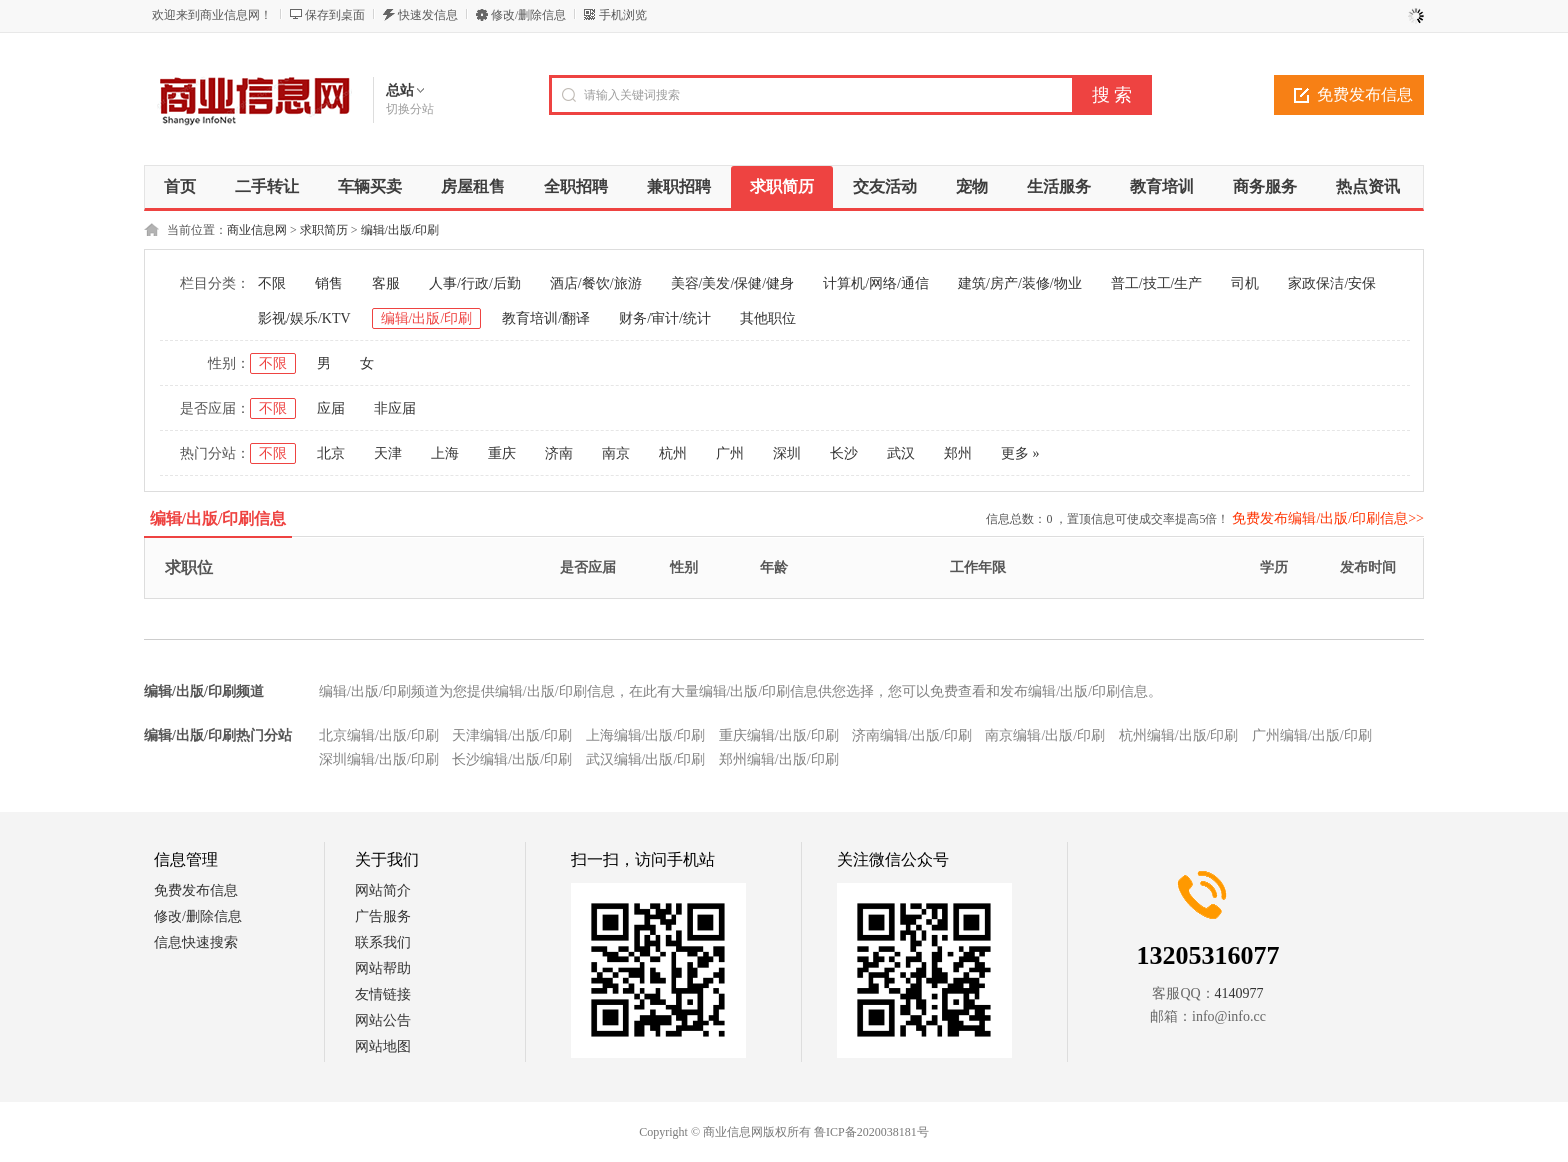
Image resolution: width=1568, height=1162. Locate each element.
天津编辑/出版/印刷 (512, 735)
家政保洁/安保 (1332, 283)
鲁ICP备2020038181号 (871, 1132)
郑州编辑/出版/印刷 (779, 759)
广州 (730, 453)
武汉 (901, 453)
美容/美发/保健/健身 (733, 283)
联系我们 (383, 942)
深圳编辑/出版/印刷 (379, 759)
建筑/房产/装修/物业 (1020, 283)
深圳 (787, 453)
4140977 (1239, 993)
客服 (386, 283)
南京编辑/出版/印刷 (1045, 735)
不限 (272, 283)
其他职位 (768, 318)
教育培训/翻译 (546, 318)
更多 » (1020, 453)
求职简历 (324, 230)
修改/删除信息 (528, 15)
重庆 (502, 453)
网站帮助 (383, 968)
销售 (329, 283)
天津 (388, 453)
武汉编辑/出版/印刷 (646, 759)
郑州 (958, 453)
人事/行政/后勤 (475, 283)
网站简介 (383, 890)
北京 (331, 453)
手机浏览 (623, 15)
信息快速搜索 (196, 942)
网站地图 (383, 1046)
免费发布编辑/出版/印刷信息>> (1328, 518)
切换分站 (410, 109)
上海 (445, 453)
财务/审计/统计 (665, 318)
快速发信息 (428, 15)
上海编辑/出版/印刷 (646, 735)
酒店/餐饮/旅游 (596, 283)
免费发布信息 (1365, 94)
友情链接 (383, 994)
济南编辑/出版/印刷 (912, 735)
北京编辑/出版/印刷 (379, 735)
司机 (1245, 283)
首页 (180, 186)
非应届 (395, 408)
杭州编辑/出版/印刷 (1179, 735)
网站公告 (383, 1020)
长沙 (844, 453)
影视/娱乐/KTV (304, 318)
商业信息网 (257, 230)
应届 (331, 408)
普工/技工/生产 (1157, 283)
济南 (559, 453)
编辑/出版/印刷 (400, 230)
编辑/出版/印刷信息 (218, 518)
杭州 (673, 453)
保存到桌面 (335, 15)
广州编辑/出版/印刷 (1312, 735)
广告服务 (383, 916)
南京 (616, 453)
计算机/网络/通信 (876, 283)
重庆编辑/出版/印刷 (779, 735)
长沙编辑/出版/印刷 (512, 759)
